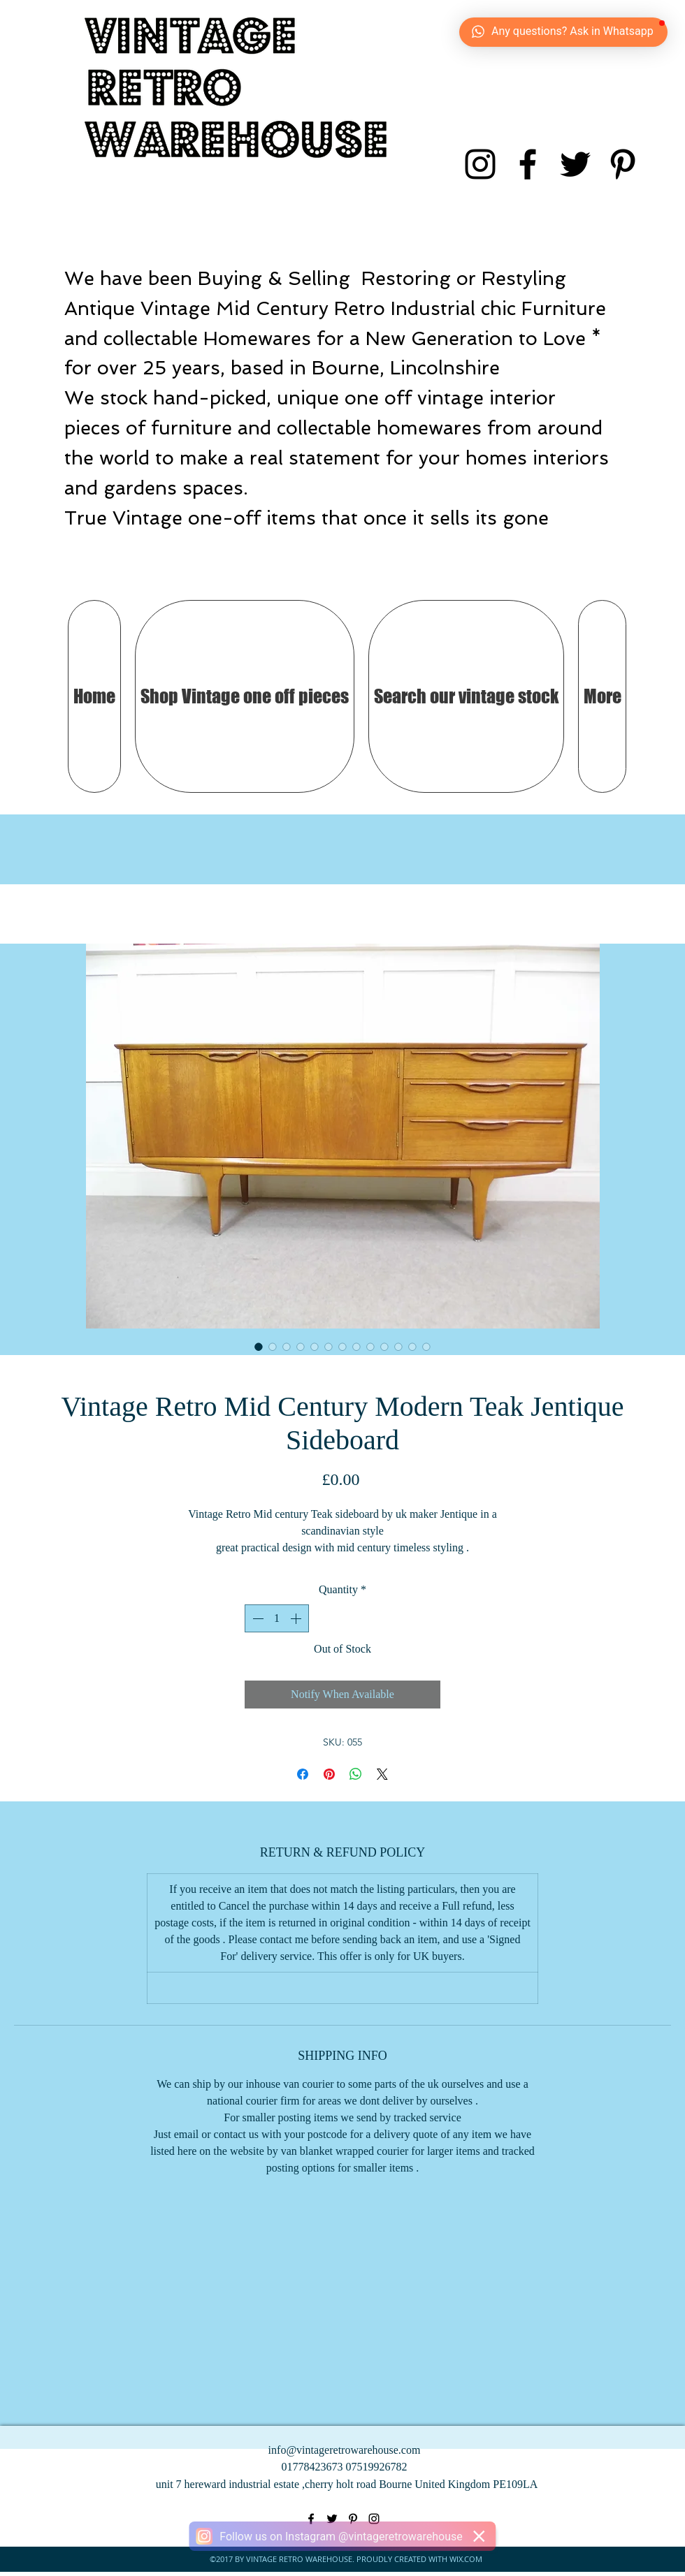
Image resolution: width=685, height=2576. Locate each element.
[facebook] (527, 164)
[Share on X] (382, 1774)
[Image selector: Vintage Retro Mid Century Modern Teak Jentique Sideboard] (259, 1347)
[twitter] (575, 164)
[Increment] (297, 1618)
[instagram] (480, 164)
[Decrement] (256, 1618)
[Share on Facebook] (302, 1774)
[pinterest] (623, 164)
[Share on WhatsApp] (355, 1774)
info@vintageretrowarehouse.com (344, 2450)
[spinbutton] (276, 1618)
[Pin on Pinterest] (329, 1774)
